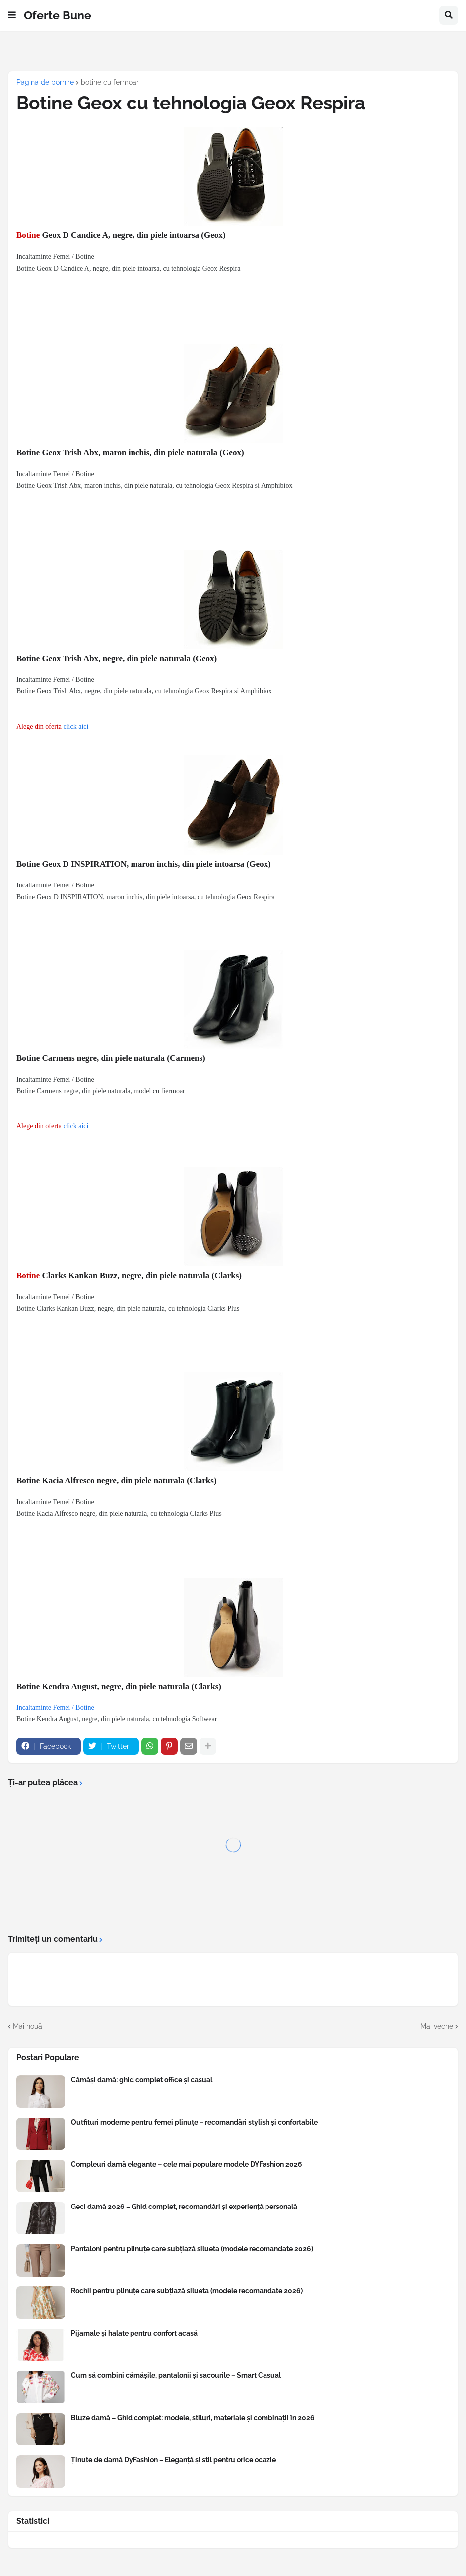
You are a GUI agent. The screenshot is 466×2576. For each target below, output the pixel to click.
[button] (12, 15)
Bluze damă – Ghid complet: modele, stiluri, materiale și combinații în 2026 (193, 2418)
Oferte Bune (57, 15)
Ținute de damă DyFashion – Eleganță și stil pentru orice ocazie (173, 2460)
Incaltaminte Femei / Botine (55, 1707)
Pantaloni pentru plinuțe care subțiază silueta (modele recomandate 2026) (192, 2249)
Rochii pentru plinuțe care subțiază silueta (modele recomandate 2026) (187, 2291)
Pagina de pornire (45, 82)
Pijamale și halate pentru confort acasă (134, 2333)
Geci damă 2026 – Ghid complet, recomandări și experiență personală (184, 2206)
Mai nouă (27, 2026)
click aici (75, 726)
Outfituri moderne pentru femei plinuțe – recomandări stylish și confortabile (194, 2122)
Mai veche (436, 2026)
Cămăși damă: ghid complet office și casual (141, 2080)
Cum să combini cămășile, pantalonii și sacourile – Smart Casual (176, 2375)
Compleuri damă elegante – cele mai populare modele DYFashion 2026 (186, 2164)
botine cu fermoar (110, 82)
